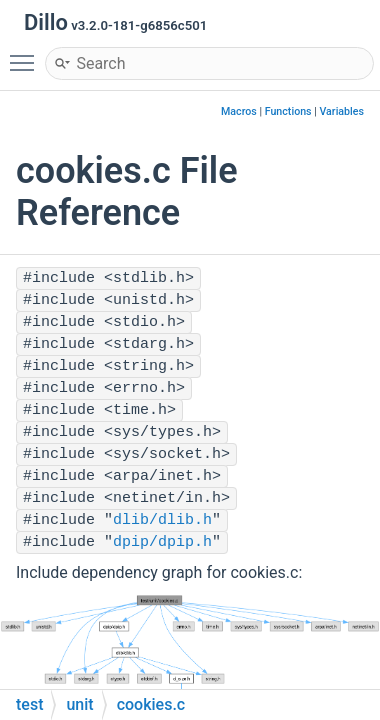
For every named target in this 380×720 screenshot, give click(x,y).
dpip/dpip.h (162, 542)
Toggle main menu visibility (27, 54)
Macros (239, 111)
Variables (341, 111)
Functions (288, 111)
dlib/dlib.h (162, 520)
